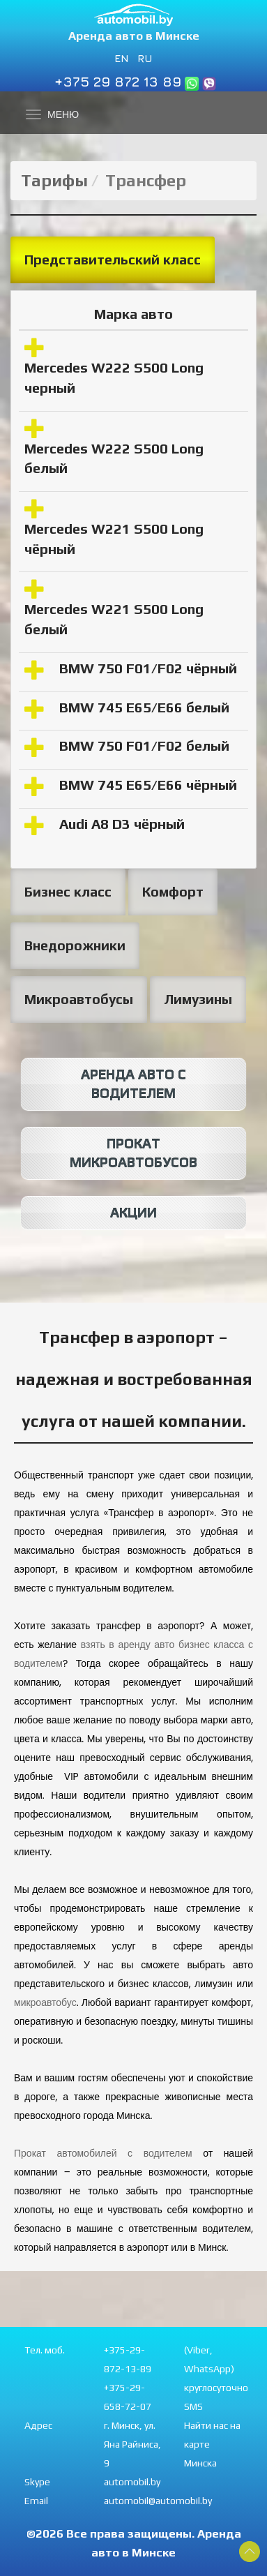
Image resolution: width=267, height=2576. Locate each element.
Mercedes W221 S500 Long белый (114, 619)
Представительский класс (112, 259)
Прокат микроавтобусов (133, 1153)
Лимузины (198, 999)
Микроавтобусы (78, 999)
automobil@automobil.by (158, 2500)
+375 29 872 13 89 (117, 81)
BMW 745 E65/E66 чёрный (148, 785)
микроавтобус (45, 2002)
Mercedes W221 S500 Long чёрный (114, 539)
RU (145, 58)
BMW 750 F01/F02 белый (144, 745)
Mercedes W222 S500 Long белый (114, 458)
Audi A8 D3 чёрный (122, 824)
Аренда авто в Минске (133, 36)
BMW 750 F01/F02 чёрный (148, 668)
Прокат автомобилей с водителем (103, 2153)
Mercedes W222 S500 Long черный (114, 377)
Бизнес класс (68, 891)
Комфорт (173, 891)
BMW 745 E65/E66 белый (144, 707)
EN (121, 58)
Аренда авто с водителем (133, 1084)
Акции (133, 1212)
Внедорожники (74, 945)
